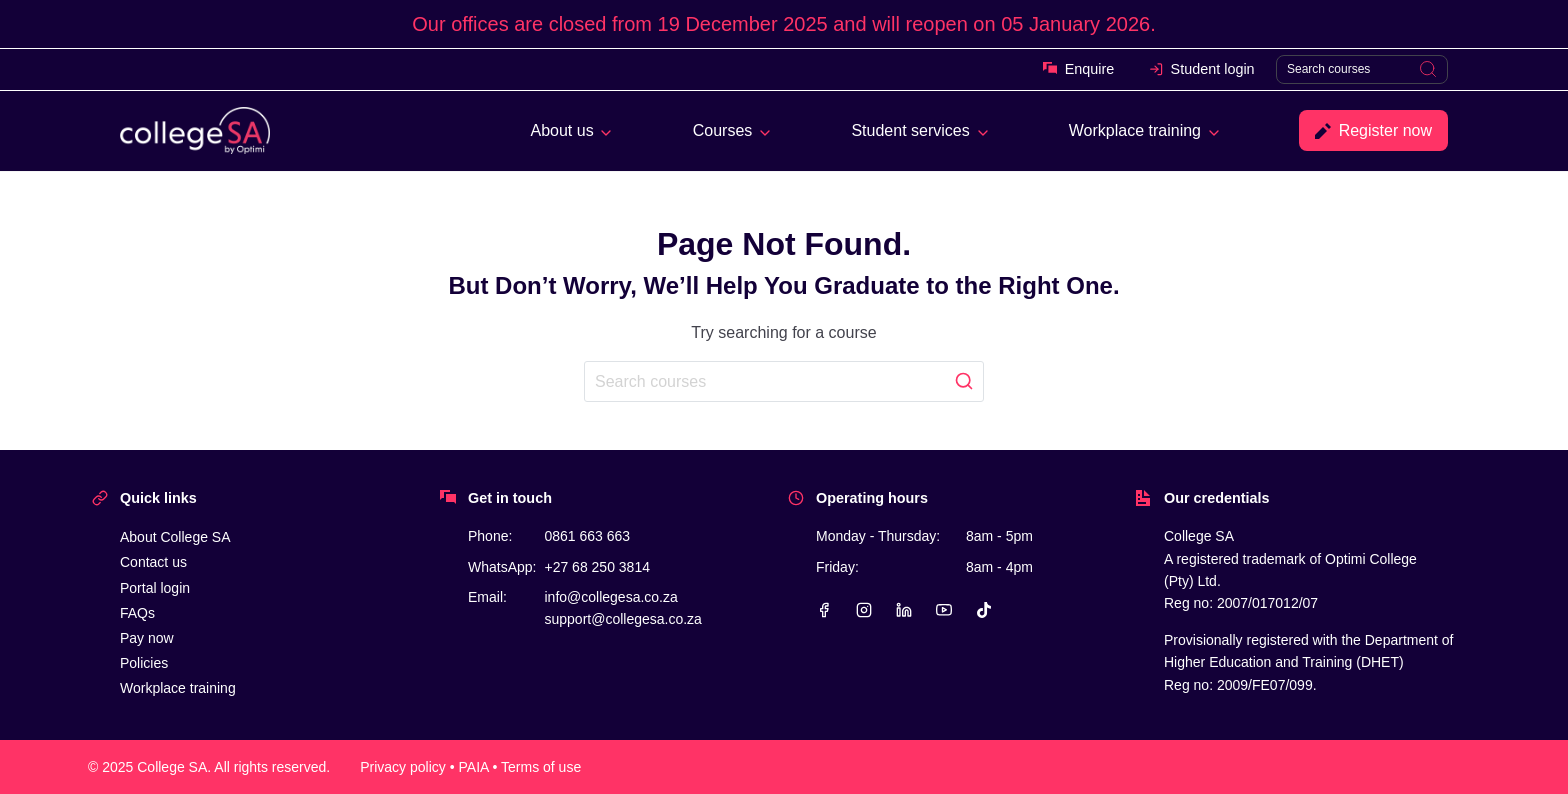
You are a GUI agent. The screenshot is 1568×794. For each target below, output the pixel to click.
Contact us (153, 562)
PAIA (474, 767)
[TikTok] (984, 610)
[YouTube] (944, 610)
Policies (144, 663)
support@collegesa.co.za (622, 619)
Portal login (155, 588)
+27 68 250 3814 (597, 567)
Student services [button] (910, 130)
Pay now (147, 638)
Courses (723, 130)
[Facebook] (824, 610)
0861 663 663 (587, 536)
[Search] (1362, 69)
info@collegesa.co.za (610, 597)
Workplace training (1135, 130)
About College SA (175, 537)
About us (562, 130)
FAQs (137, 613)
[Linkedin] (904, 610)
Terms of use (541, 767)
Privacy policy (403, 767)
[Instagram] (864, 610)
